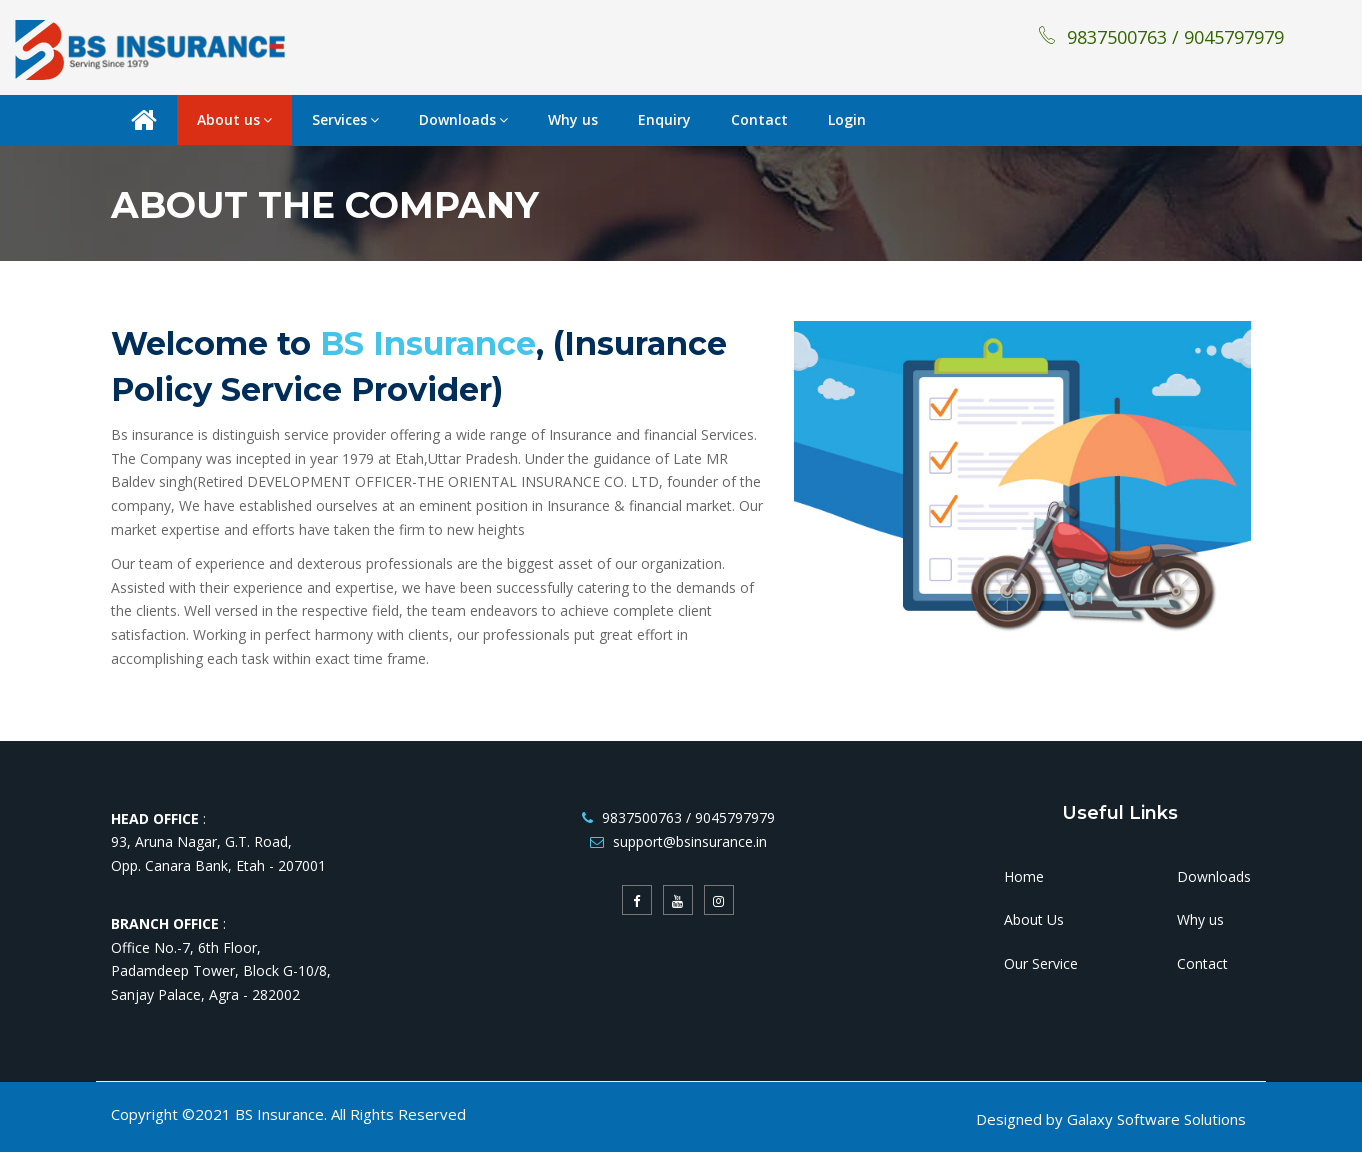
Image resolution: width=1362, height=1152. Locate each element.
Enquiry (664, 119)
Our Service (1041, 963)
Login (847, 119)
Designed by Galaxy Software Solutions (1111, 1119)
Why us (573, 119)
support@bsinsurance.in (690, 841)
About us (234, 119)
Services (345, 119)
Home (1024, 876)
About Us (1034, 919)
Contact (759, 119)
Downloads (463, 119)
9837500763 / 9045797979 (1160, 37)
